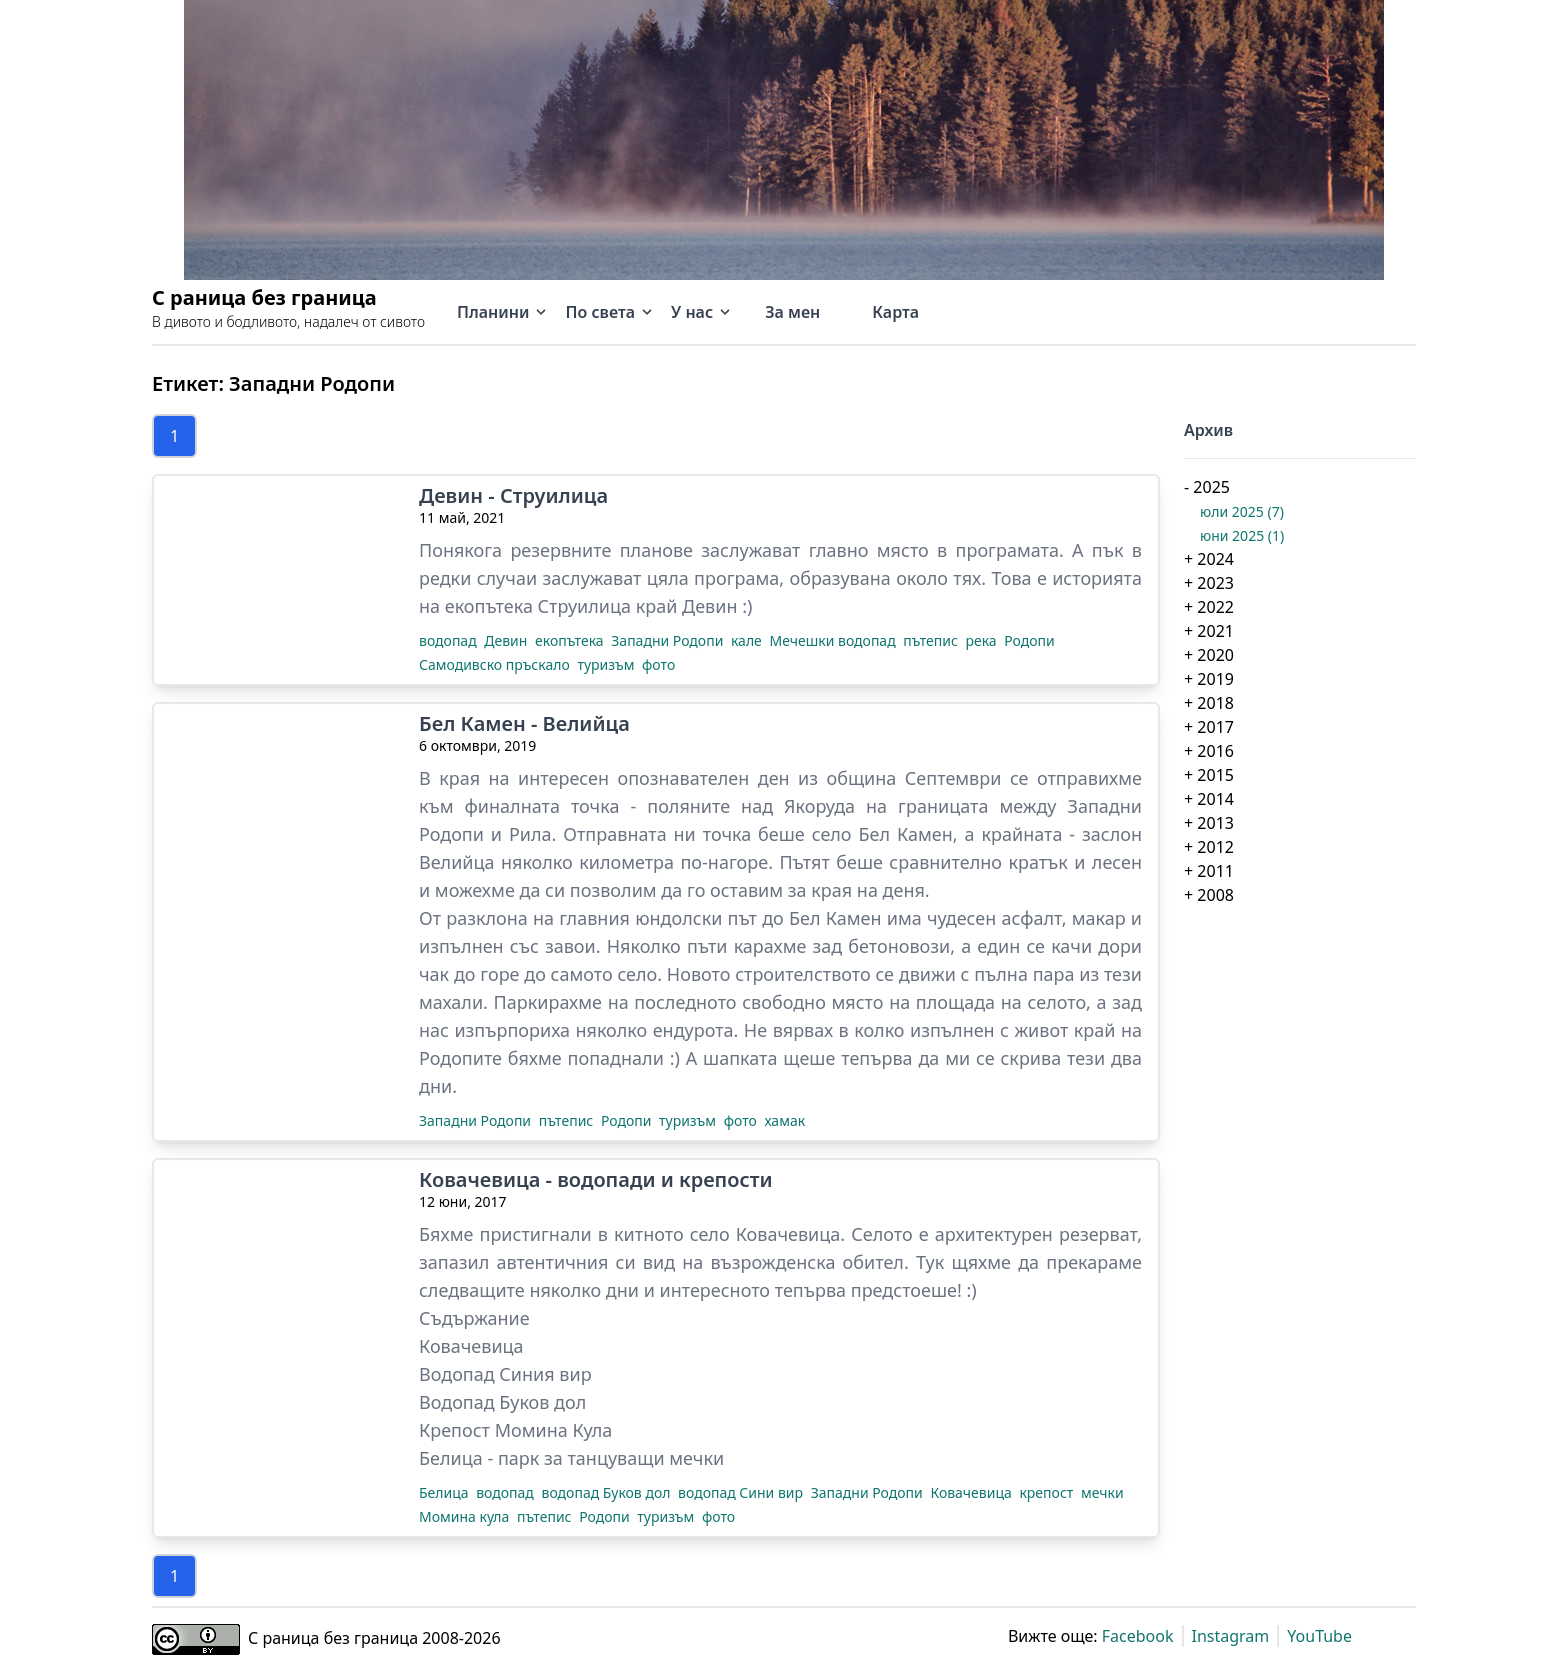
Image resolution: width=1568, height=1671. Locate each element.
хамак (785, 1120)
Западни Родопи (669, 640)
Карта (895, 312)
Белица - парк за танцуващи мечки (571, 1458)
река (982, 640)
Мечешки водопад (834, 640)
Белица (445, 1492)
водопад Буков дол (608, 1492)
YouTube (1319, 1636)
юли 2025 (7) (1242, 511)
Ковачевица (471, 1346)
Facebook (1138, 1636)
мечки (1102, 1492)
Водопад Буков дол (502, 1402)
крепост (1048, 1492)
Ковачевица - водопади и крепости (596, 1180)
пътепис (932, 640)
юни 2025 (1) (1242, 535)
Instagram (1231, 1636)
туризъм (607, 664)
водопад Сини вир (742, 1492)
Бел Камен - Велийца (524, 724)
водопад (449, 640)
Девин (507, 640)
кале (748, 640)
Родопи (1029, 640)
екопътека (571, 640)
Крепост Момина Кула (515, 1430)
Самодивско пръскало (496, 664)
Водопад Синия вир (505, 1374)
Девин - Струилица (513, 496)
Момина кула (466, 1516)
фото (658, 664)
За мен (792, 312)
